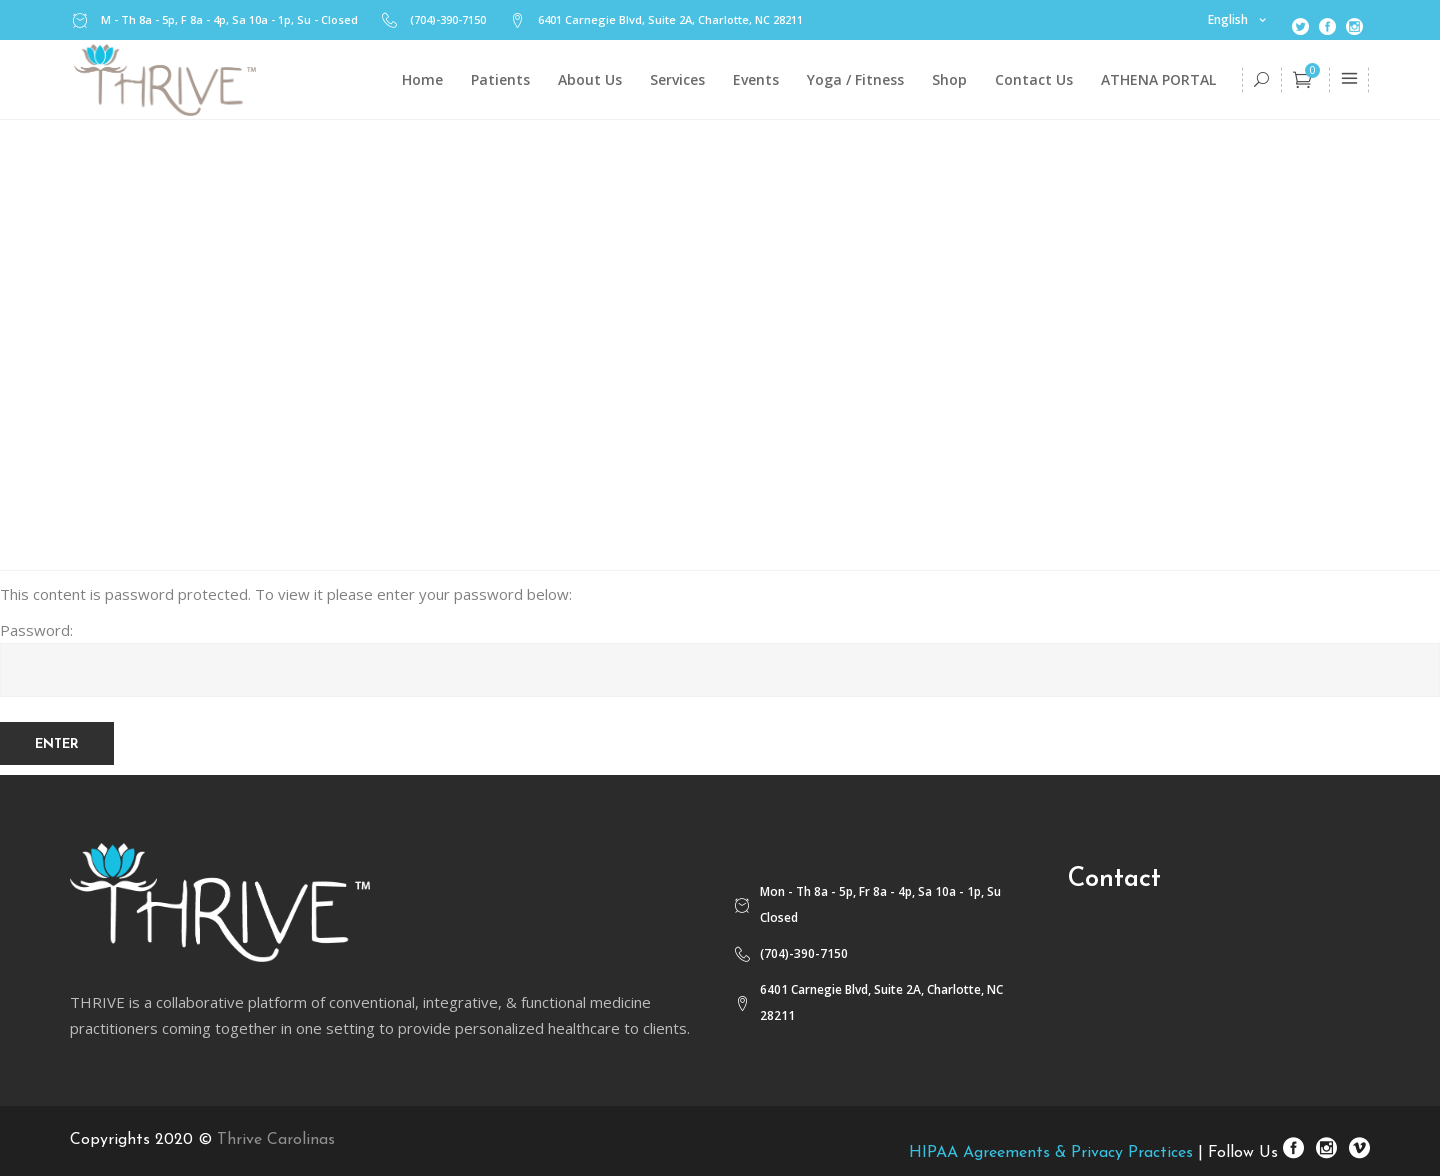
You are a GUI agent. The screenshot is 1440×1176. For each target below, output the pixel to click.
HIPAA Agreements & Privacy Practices (1051, 1153)
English (1228, 19)
